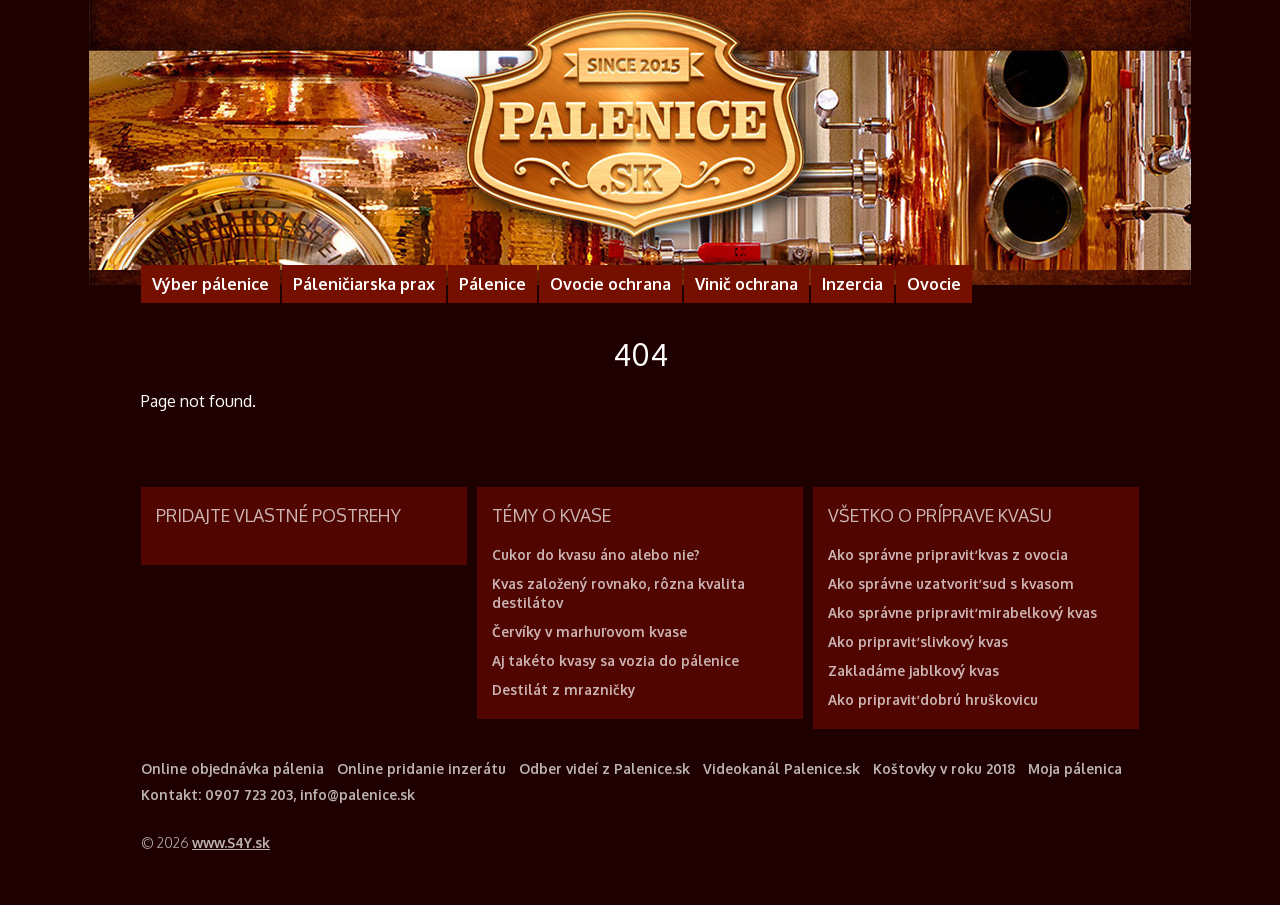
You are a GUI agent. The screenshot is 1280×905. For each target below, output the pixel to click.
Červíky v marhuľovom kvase (589, 631)
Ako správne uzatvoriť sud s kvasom (951, 583)
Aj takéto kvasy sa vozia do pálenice (615, 660)
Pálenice (492, 284)
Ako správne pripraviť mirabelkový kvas (962, 612)
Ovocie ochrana (610, 284)
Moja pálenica (1075, 768)
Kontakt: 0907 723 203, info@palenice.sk (278, 794)
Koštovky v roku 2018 (944, 768)
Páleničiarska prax (364, 284)
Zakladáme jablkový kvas (913, 670)
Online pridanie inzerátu (421, 768)
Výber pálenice (210, 284)
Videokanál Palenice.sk (781, 768)
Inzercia (852, 284)
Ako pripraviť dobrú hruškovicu (933, 699)
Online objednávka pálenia (232, 768)
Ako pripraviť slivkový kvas (918, 641)
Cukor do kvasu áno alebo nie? (596, 554)
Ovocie (934, 284)
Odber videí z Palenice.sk (604, 768)
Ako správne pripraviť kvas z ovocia (948, 554)
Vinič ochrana (746, 284)
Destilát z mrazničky (563, 689)
